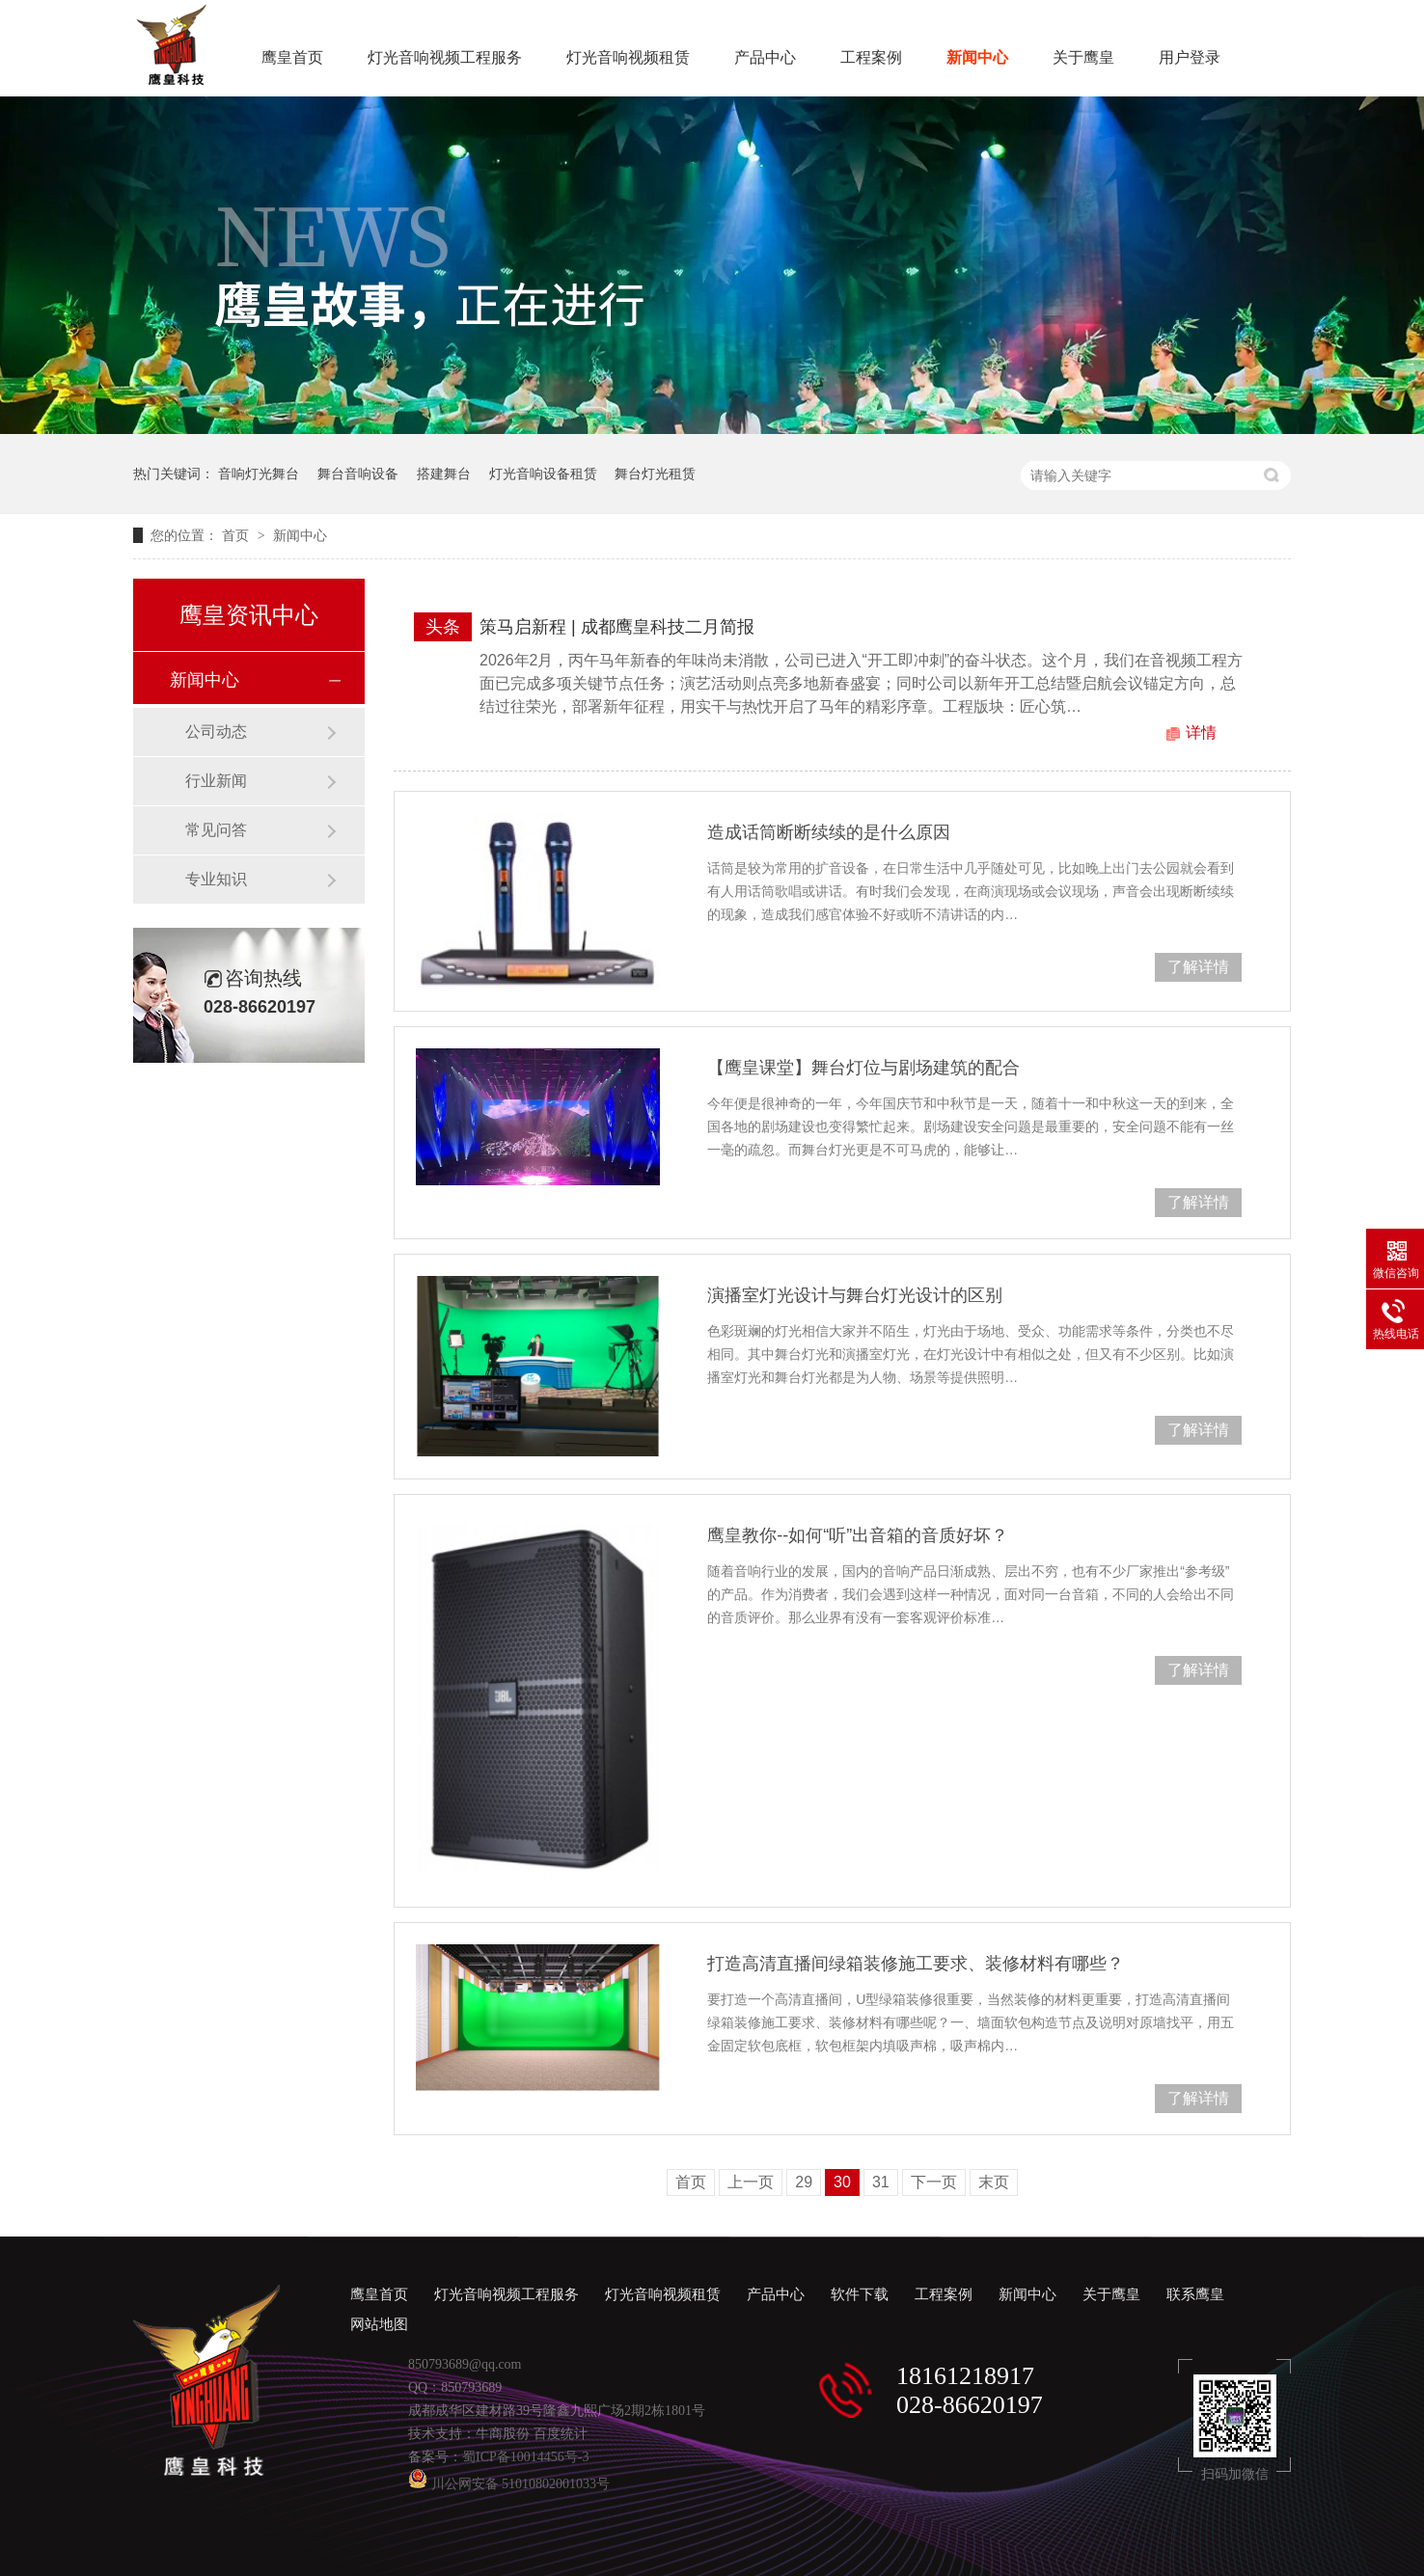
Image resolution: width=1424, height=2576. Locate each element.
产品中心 (765, 57)
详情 (1201, 732)
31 (881, 2182)
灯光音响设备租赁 (543, 473)
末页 (993, 2182)
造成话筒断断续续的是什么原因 (828, 832)
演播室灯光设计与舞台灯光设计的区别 (854, 1295)
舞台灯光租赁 (655, 473)
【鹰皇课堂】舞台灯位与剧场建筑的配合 (863, 1067)
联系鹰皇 (1195, 2294)
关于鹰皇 (1083, 57)
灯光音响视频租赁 (628, 57)
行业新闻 (216, 781)
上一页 (750, 2182)
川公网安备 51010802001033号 (509, 2484)
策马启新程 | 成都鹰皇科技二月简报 (616, 627)
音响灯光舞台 (258, 473)
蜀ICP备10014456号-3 (525, 2457)
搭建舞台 (444, 473)
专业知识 (216, 879)
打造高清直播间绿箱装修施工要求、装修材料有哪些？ (915, 1963)
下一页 (934, 2182)
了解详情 (1198, 967)
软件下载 (860, 2294)
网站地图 (379, 2324)
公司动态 (216, 731)
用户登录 (1189, 57)
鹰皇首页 (292, 57)
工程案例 (871, 57)
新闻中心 (977, 57)
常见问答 (216, 830)
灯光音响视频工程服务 (445, 57)
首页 (237, 535)
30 (842, 2182)
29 (803, 2182)
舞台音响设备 (357, 473)
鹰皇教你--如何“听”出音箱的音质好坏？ (857, 1535)
